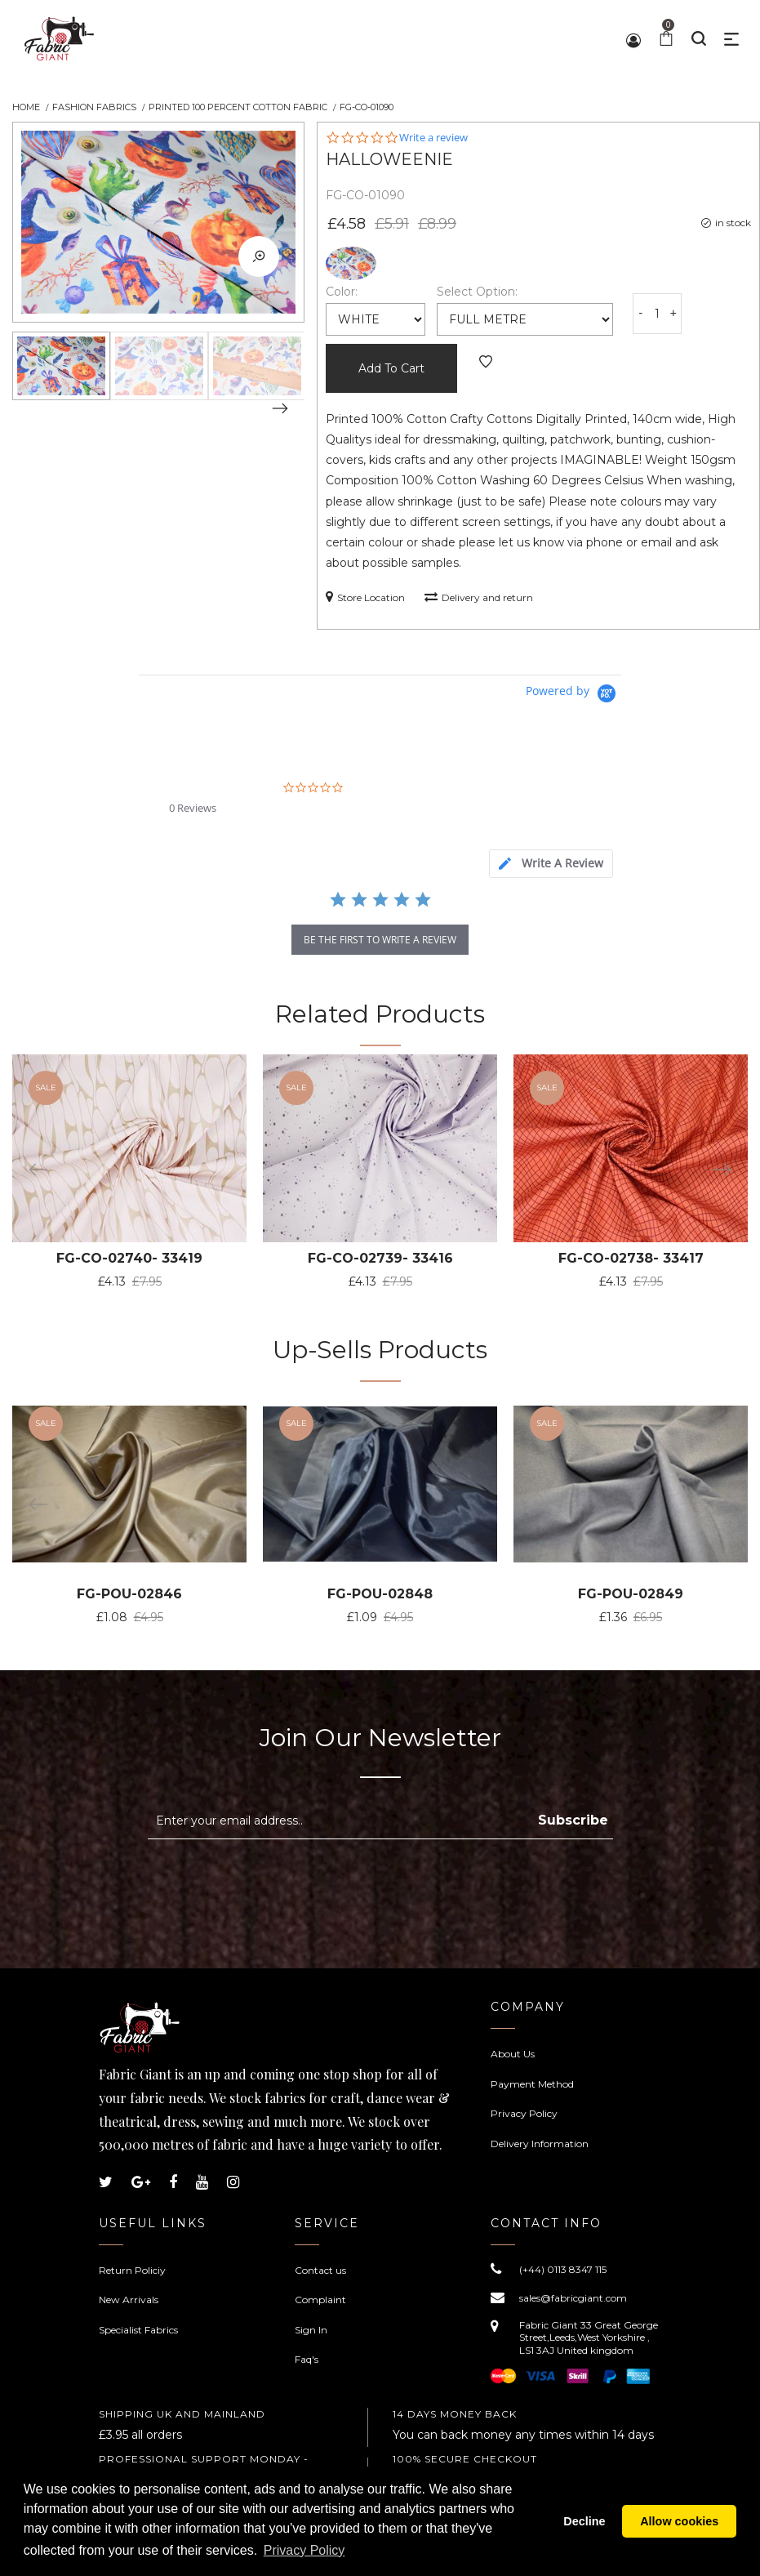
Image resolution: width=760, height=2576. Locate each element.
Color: (342, 291)
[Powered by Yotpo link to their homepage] (573, 694)
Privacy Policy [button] (304, 2550)
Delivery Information (540, 2143)
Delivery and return (478, 597)
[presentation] (285, 1879)
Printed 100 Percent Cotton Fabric (238, 107)
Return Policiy (132, 2270)
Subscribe (573, 1820)
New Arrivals (128, 2299)
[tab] (551, 863)
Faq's (306, 2359)
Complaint (320, 2299)
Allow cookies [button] (679, 2521)
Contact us (320, 2270)
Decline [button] (584, 2521)
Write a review (433, 138)
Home (26, 107)
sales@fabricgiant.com (573, 2298)
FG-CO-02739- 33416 (380, 1258)
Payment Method (532, 2084)
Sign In (311, 2330)
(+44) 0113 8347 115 (563, 2269)
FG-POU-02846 (129, 1594)
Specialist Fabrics (138, 2330)
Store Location (365, 597)
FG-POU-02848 (380, 1594)
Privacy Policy (524, 2113)
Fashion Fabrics (94, 107)
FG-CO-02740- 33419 (129, 1258)
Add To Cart (391, 368)
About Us (513, 2054)
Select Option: (477, 291)
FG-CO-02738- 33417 (631, 1258)
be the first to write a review (380, 940)
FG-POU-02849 (630, 1594)
